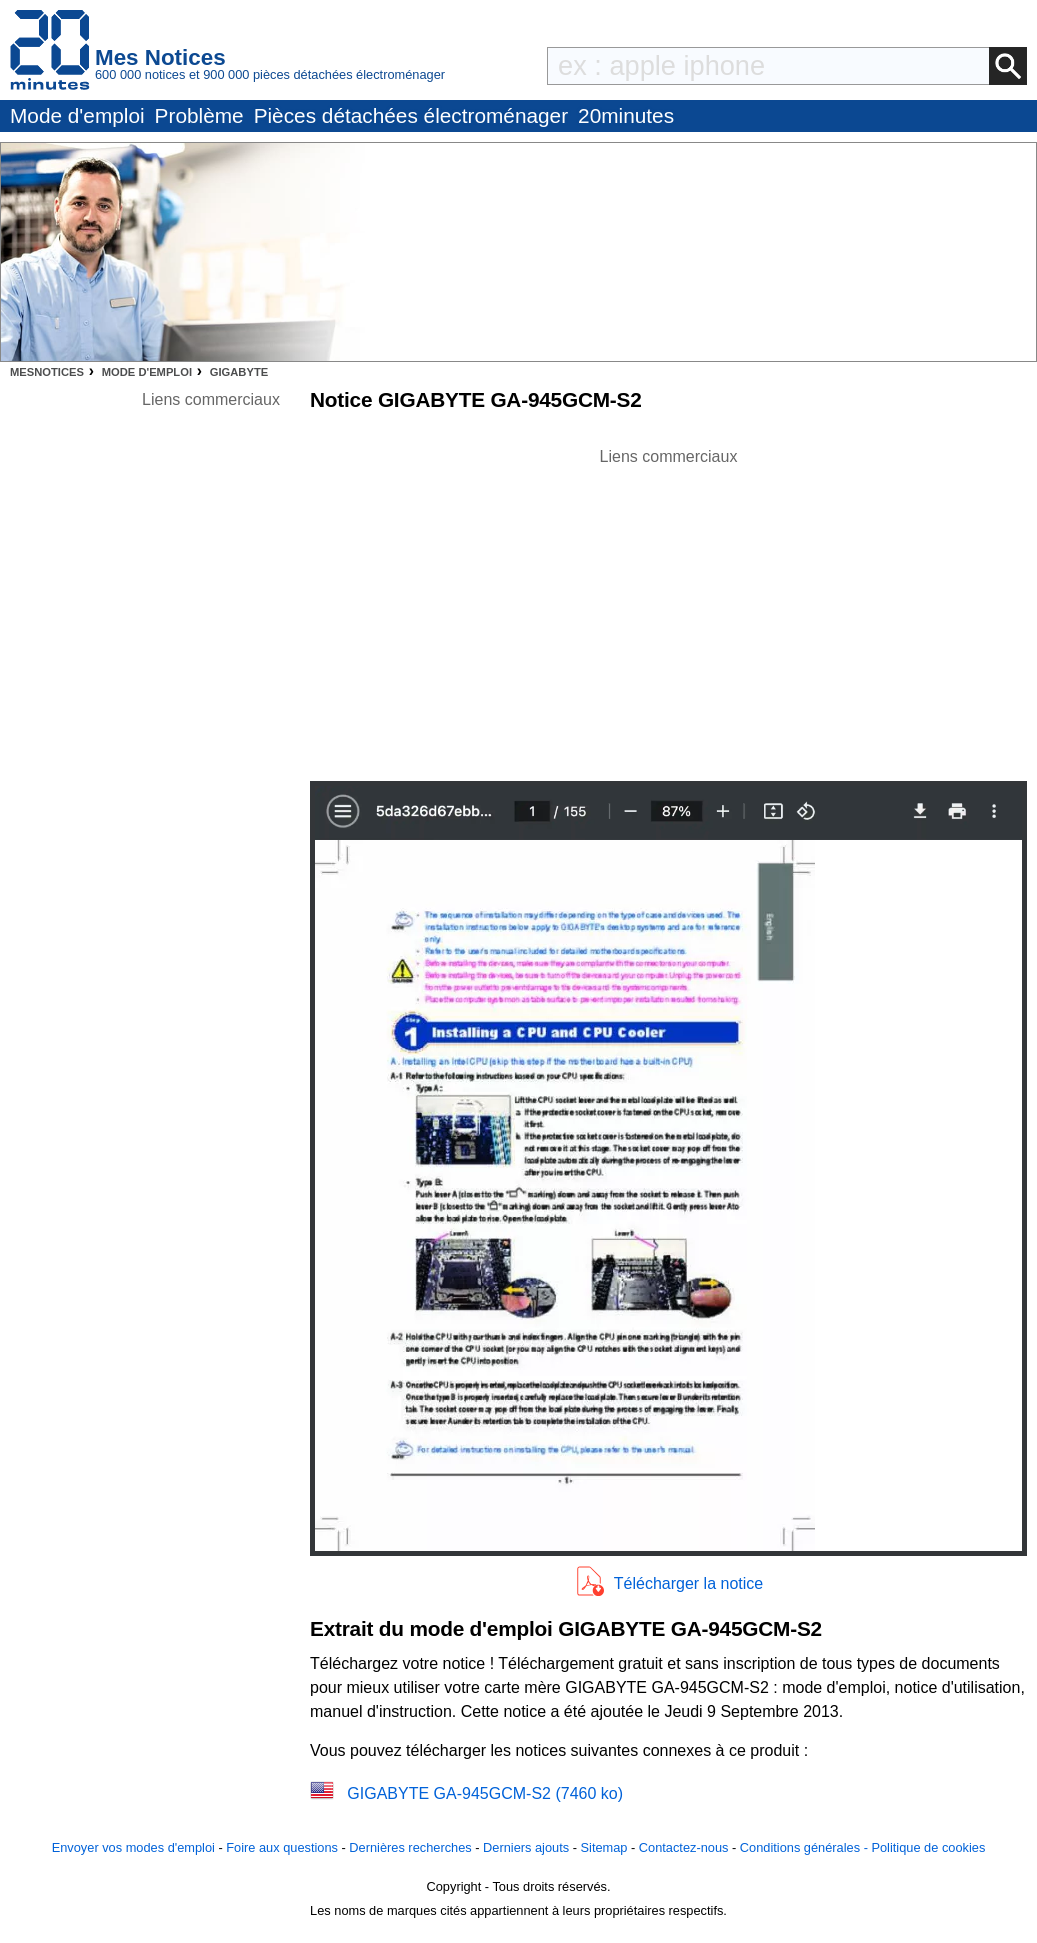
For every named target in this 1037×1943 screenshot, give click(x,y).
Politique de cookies (928, 1847)
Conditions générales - (806, 1847)
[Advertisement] (669, 609)
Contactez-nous (684, 1847)
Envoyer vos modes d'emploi (133, 1847)
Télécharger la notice (688, 1583)
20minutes (626, 115)
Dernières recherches (410, 1847)
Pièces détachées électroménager (411, 115)
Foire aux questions (282, 1847)
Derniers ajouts (526, 1847)
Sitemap (604, 1847)
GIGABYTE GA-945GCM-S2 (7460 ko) (485, 1793)
